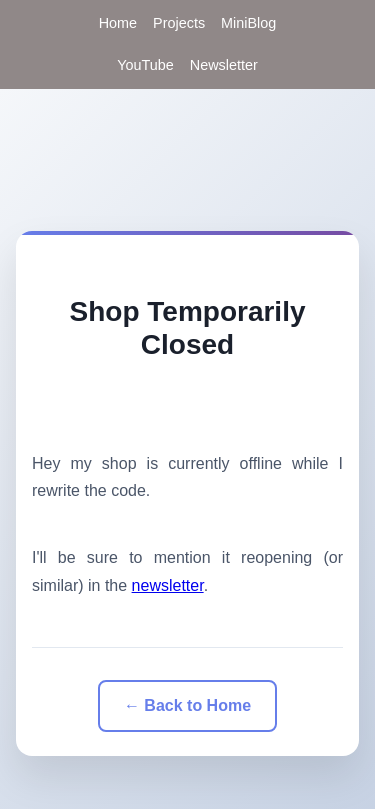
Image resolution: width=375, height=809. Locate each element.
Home (118, 23)
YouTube (145, 65)
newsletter (168, 585)
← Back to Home (187, 705)
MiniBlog (248, 23)
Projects (179, 23)
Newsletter (224, 65)
